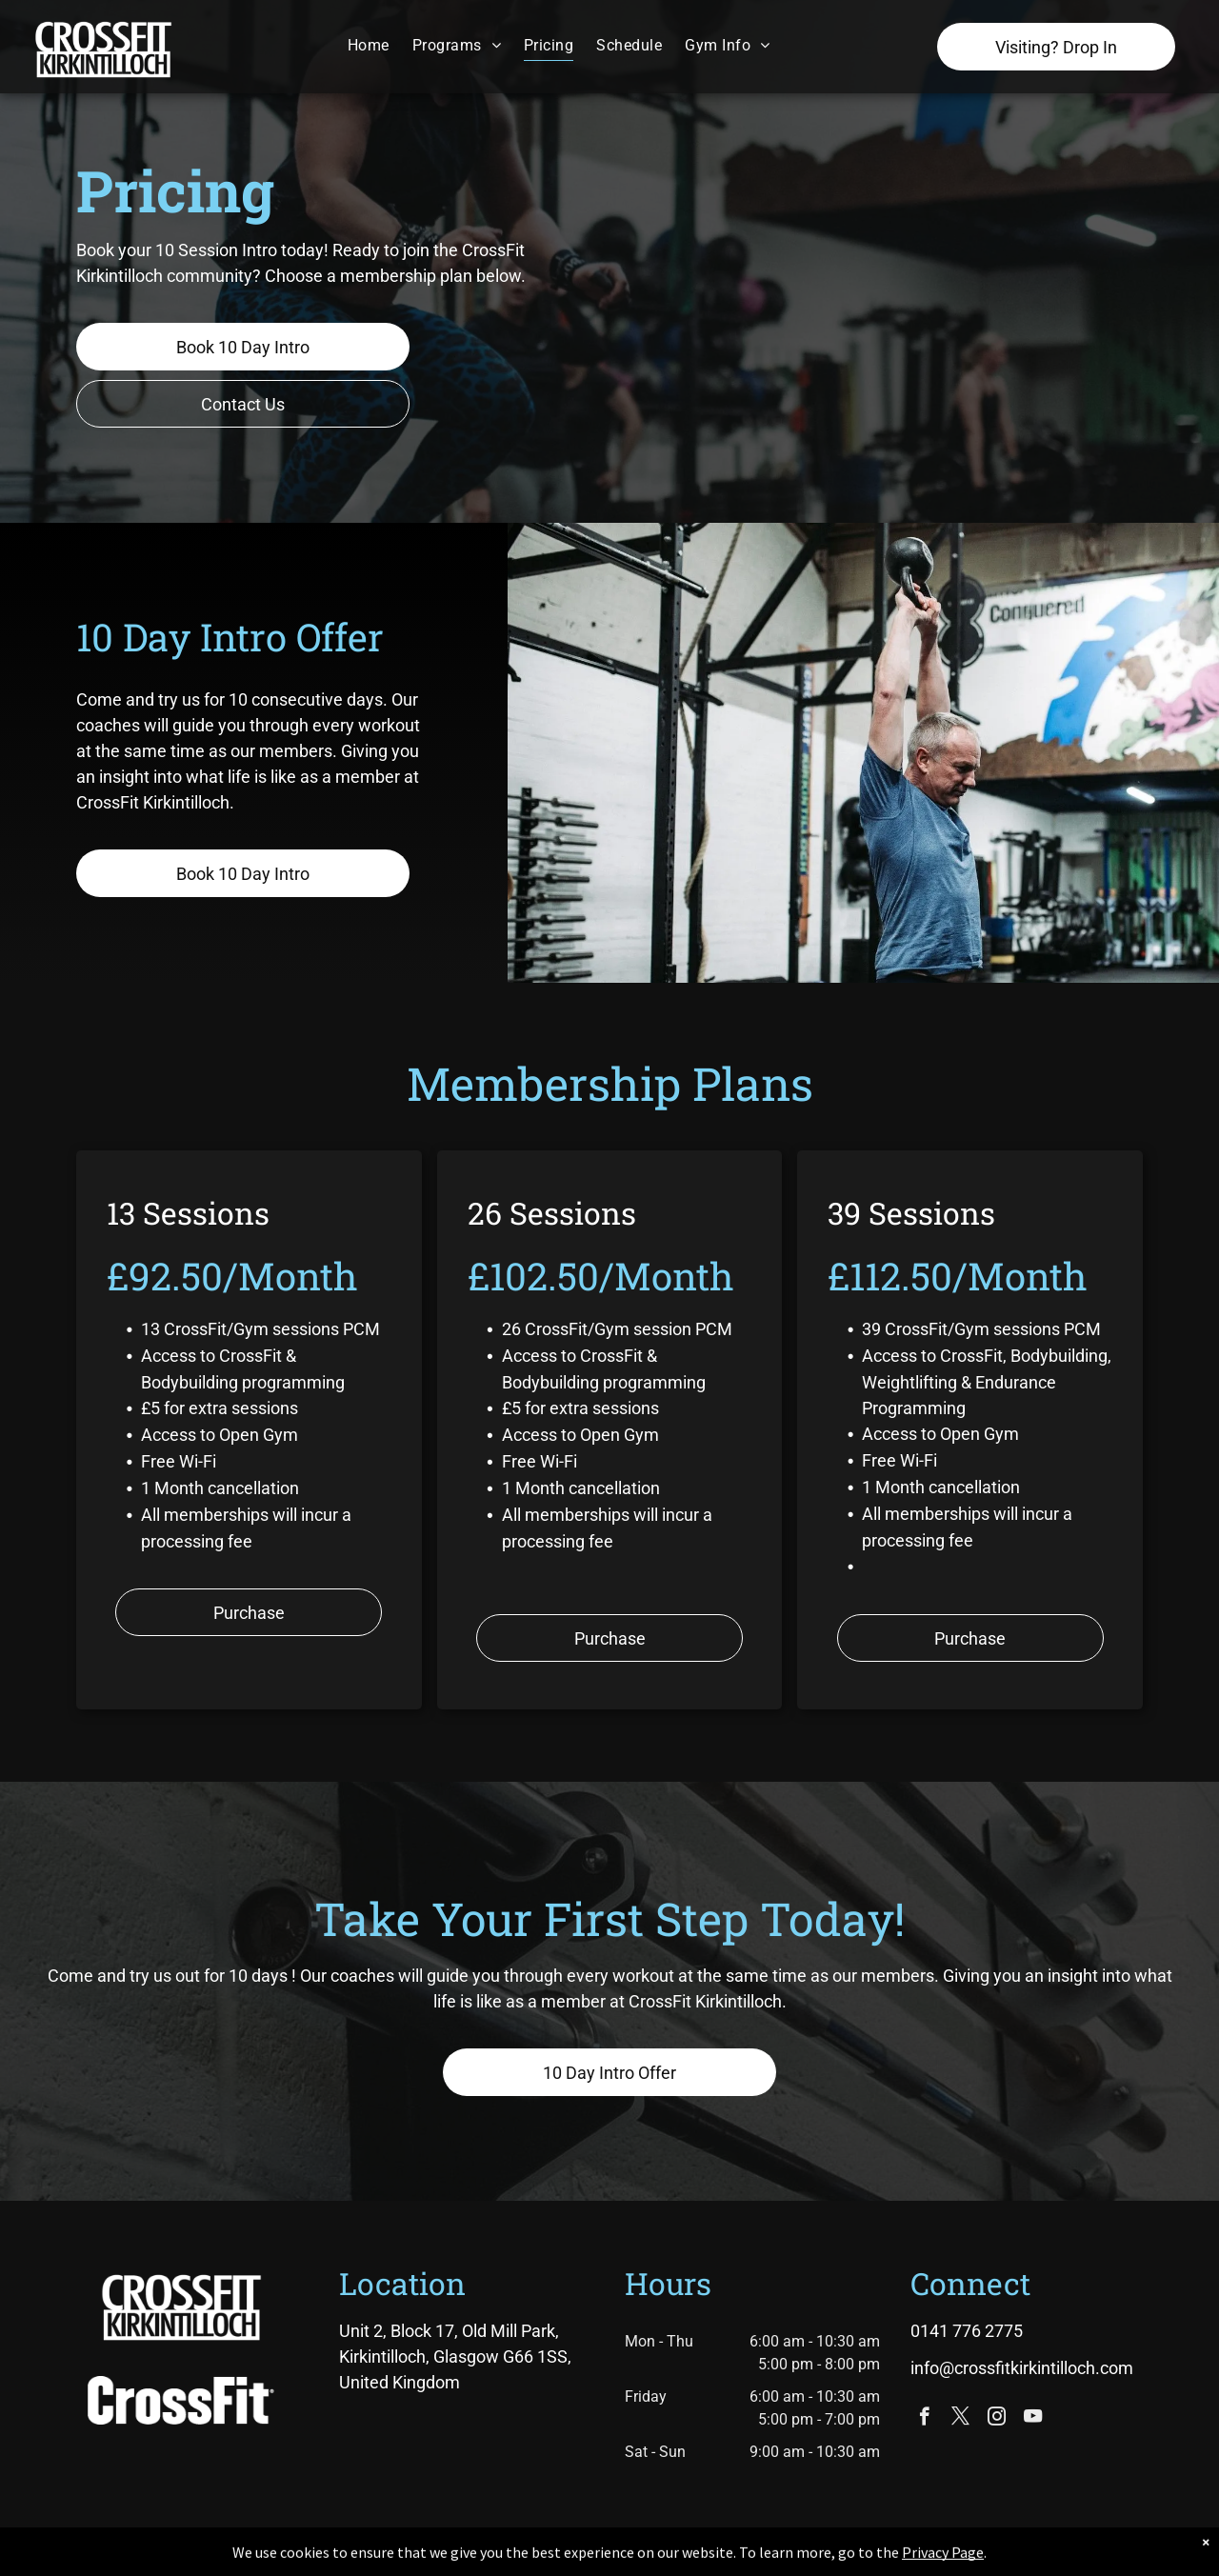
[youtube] (1033, 2419)
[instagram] (996, 2419)
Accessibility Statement (648, 2558)
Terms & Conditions (766, 2558)
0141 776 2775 (966, 2331)
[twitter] (960, 2419)
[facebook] (924, 2419)
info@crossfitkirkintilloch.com (1021, 2368)
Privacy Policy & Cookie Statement (491, 2558)
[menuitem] (368, 45)
